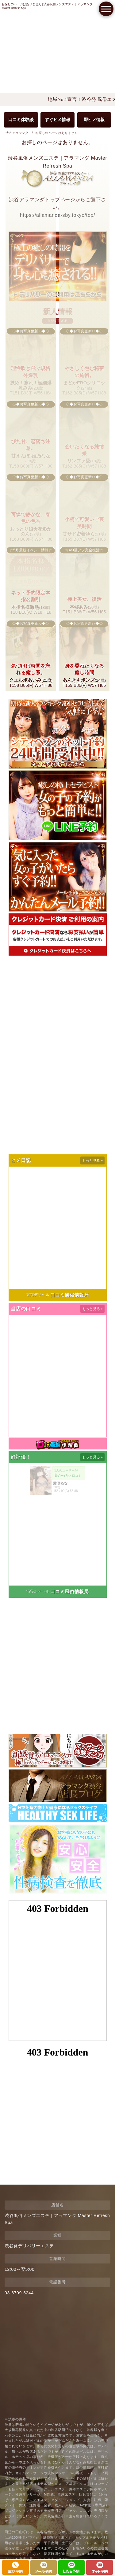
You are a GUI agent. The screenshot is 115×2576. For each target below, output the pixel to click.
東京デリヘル (38, 1295)
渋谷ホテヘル (38, 1591)
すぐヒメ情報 (57, 119)
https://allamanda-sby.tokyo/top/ (57, 215)
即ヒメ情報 (94, 119)
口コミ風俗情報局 (69, 1294)
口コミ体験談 (20, 119)
